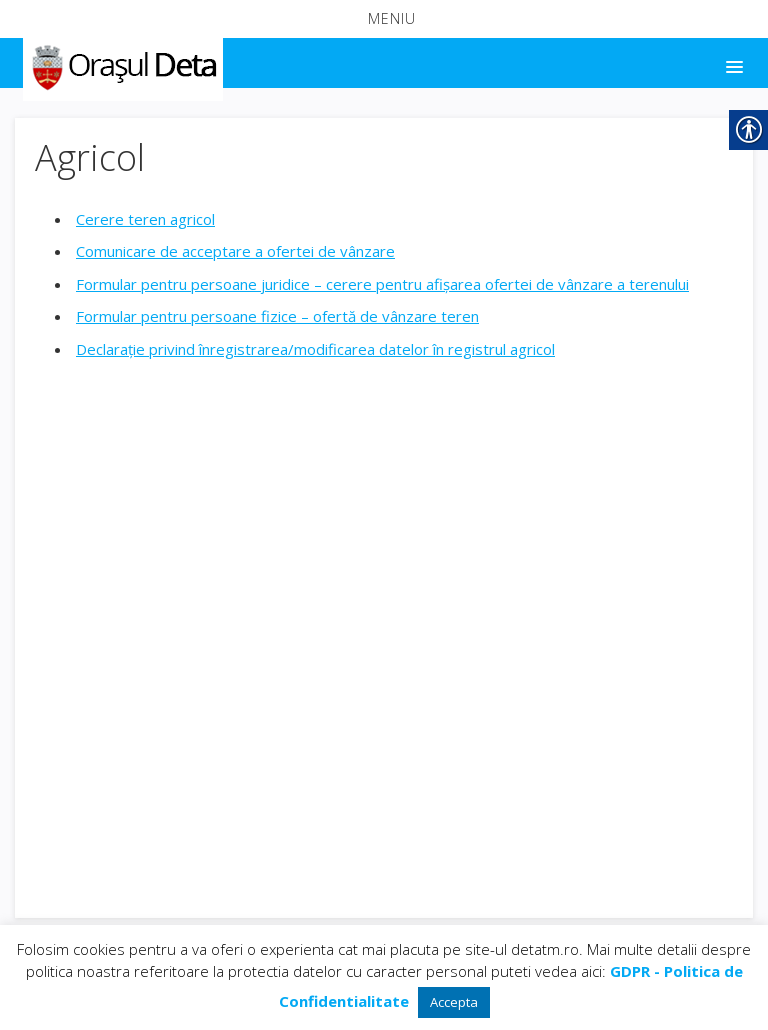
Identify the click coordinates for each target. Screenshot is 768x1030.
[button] (384, 19)
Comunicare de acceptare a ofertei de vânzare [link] (235, 251)
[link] (121, 64)
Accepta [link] (454, 1002)
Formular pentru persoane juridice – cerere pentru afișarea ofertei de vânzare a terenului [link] (382, 284)
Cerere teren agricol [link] (145, 219)
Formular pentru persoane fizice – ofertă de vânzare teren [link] (277, 316)
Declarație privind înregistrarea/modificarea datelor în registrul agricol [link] (315, 349)
